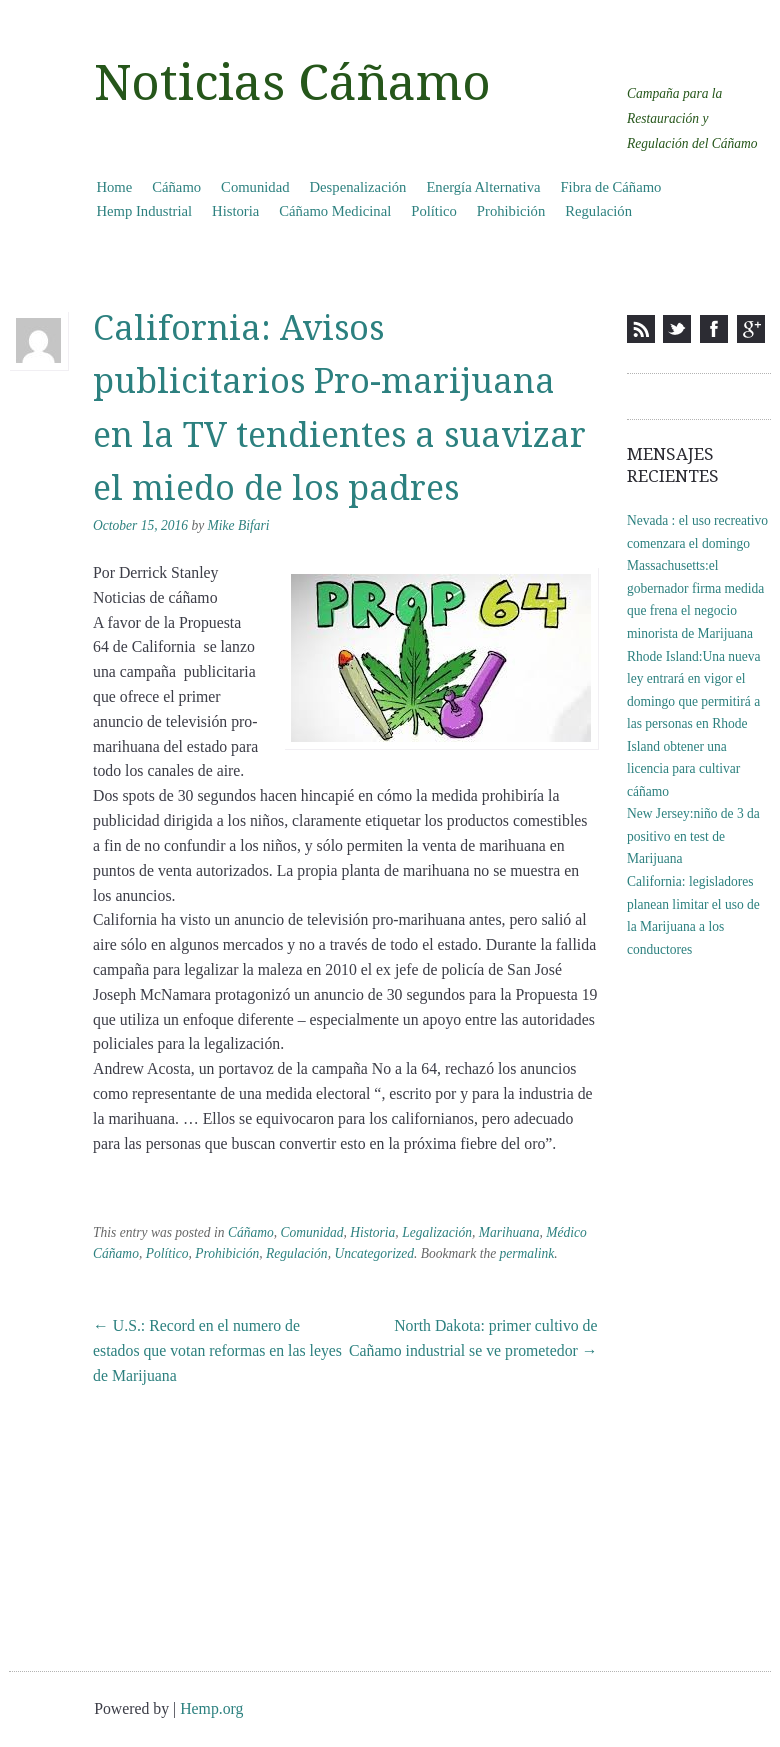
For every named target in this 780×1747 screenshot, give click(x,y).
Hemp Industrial (144, 211)
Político (434, 211)
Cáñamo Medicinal (335, 211)
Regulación (598, 211)
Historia (235, 211)
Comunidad (255, 187)
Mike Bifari (239, 525)
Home (114, 187)
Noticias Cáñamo (292, 83)
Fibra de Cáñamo (610, 187)
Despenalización (358, 187)
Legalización (437, 1232)
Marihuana (509, 1232)
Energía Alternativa (483, 187)
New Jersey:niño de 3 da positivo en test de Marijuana (693, 836)
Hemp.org (211, 1708)
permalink (527, 1253)
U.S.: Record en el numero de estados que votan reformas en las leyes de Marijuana (217, 1350)
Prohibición (511, 211)
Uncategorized (374, 1253)
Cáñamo (176, 187)
